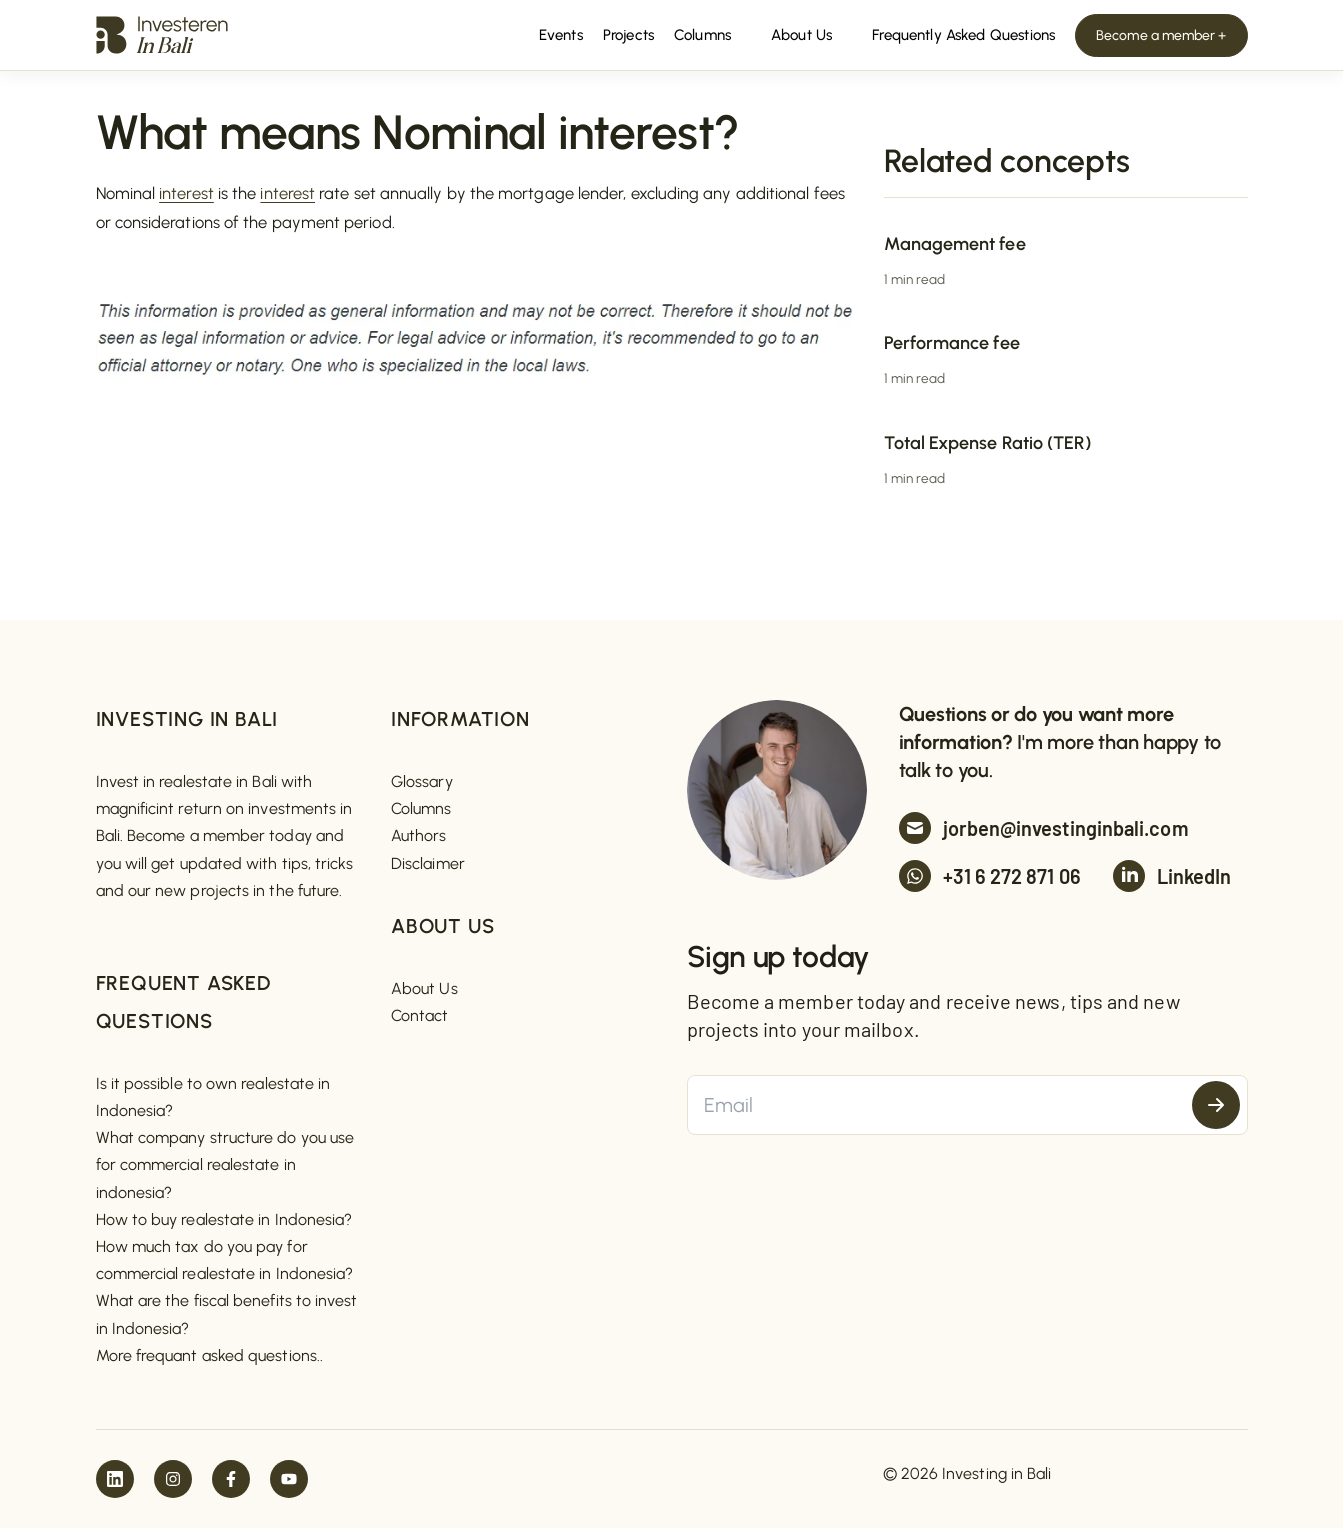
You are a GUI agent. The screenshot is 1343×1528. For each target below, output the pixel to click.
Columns (421, 808)
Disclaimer (428, 863)
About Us (424, 988)
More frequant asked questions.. (209, 1355)
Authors (419, 835)
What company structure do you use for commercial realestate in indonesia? (225, 1164)
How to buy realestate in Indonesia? (224, 1219)
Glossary (422, 781)
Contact (420, 1015)
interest (186, 193)
